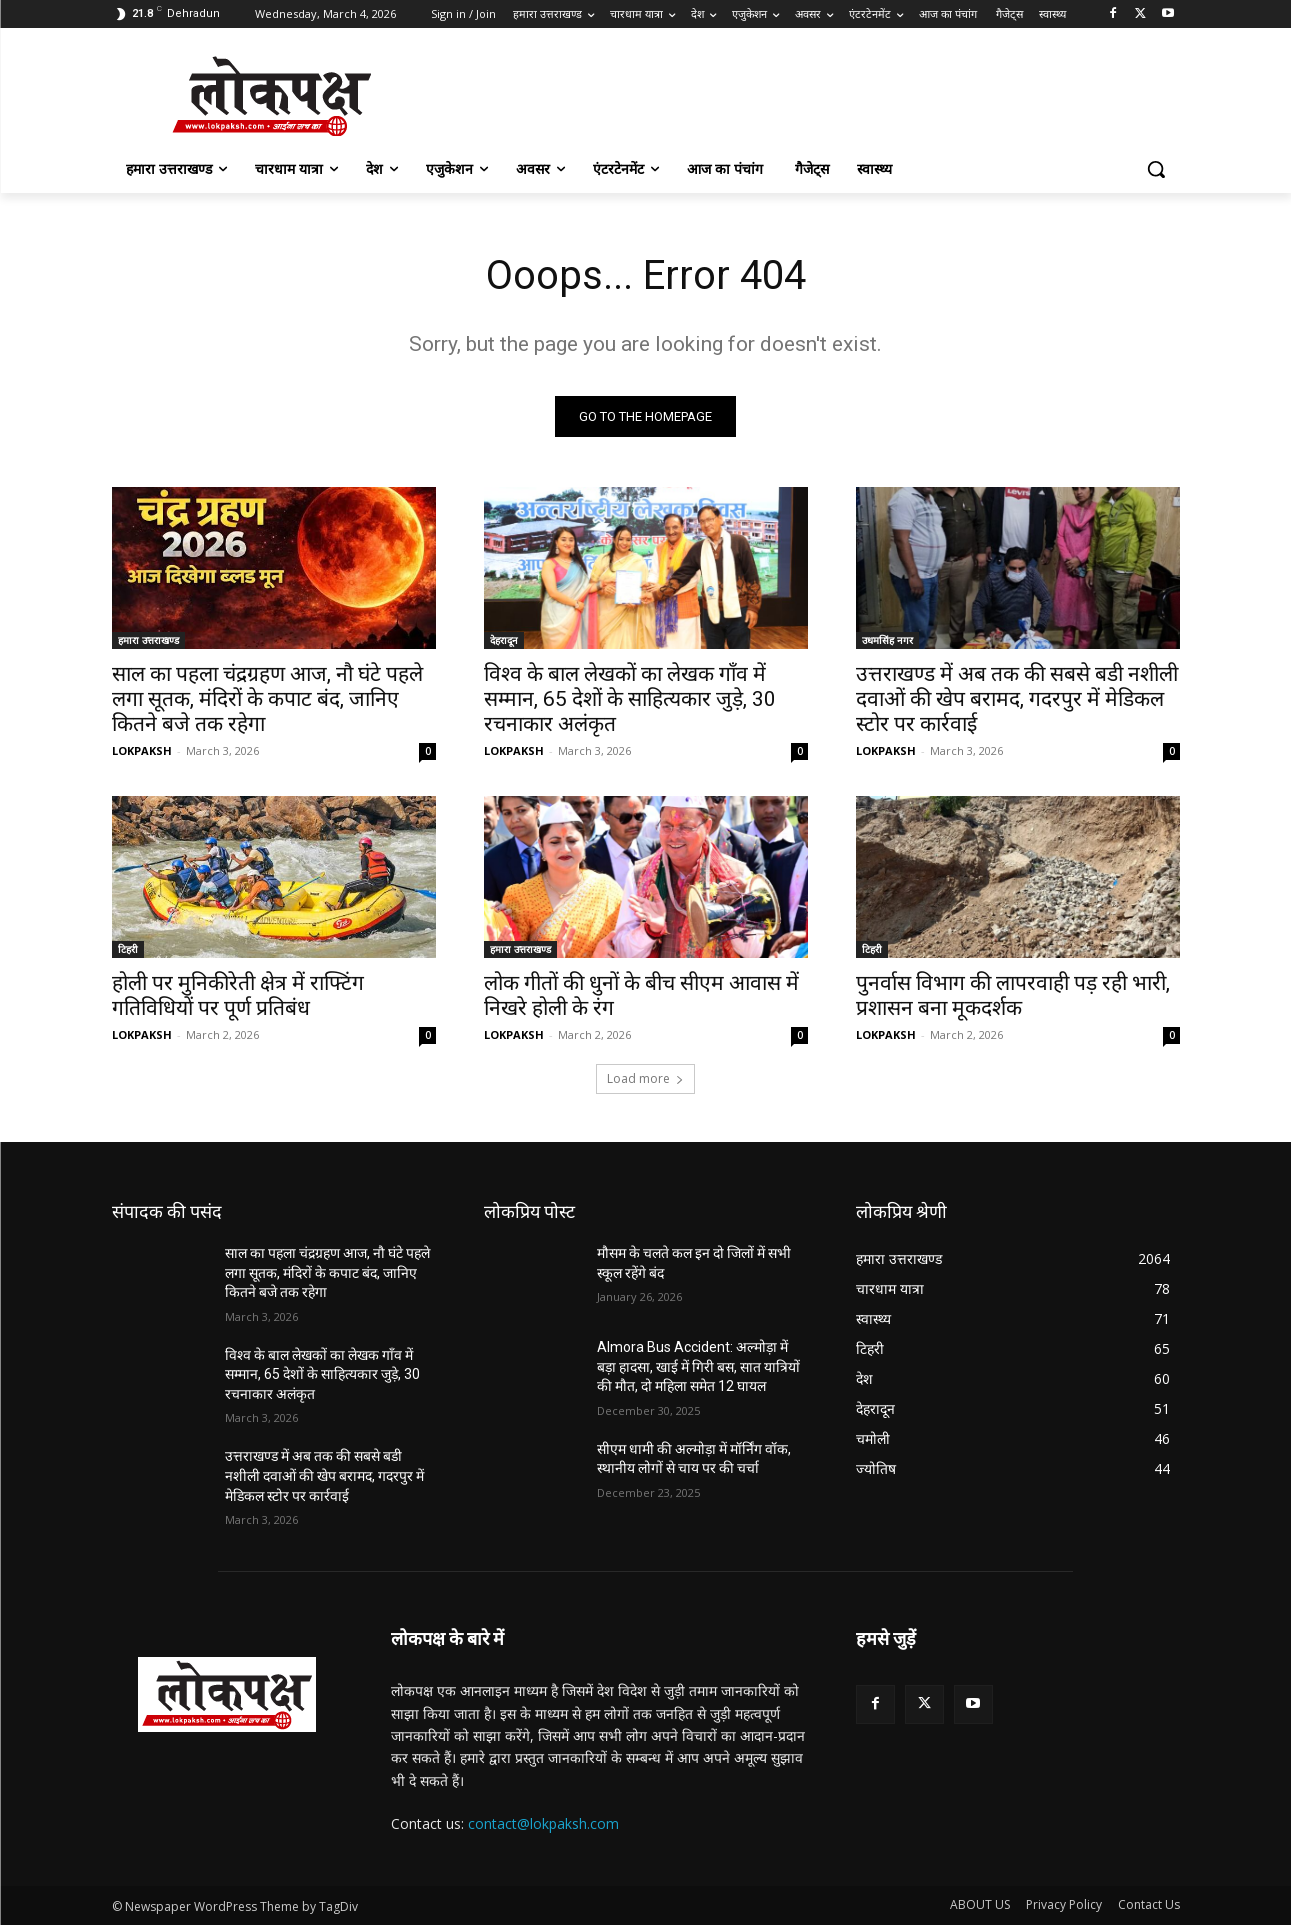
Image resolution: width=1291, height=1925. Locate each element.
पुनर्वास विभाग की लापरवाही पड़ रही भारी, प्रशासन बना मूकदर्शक (1013, 995)
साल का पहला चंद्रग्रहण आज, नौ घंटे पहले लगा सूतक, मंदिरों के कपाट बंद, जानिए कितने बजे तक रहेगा (267, 699)
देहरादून (504, 640)
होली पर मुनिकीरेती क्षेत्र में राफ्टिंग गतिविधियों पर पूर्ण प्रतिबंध (238, 995)
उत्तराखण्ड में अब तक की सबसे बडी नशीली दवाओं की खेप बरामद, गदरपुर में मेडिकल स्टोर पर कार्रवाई (1017, 699)
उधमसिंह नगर (887, 640)
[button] (1156, 169)
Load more (645, 1078)
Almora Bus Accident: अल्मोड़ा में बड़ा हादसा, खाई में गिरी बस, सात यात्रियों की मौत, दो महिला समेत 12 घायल (698, 1366)
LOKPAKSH (142, 750)
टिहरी (128, 949)
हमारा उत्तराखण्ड (148, 640)
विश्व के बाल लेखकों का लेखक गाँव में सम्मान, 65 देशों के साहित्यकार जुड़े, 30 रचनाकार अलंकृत (630, 699)
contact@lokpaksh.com (543, 1823)
